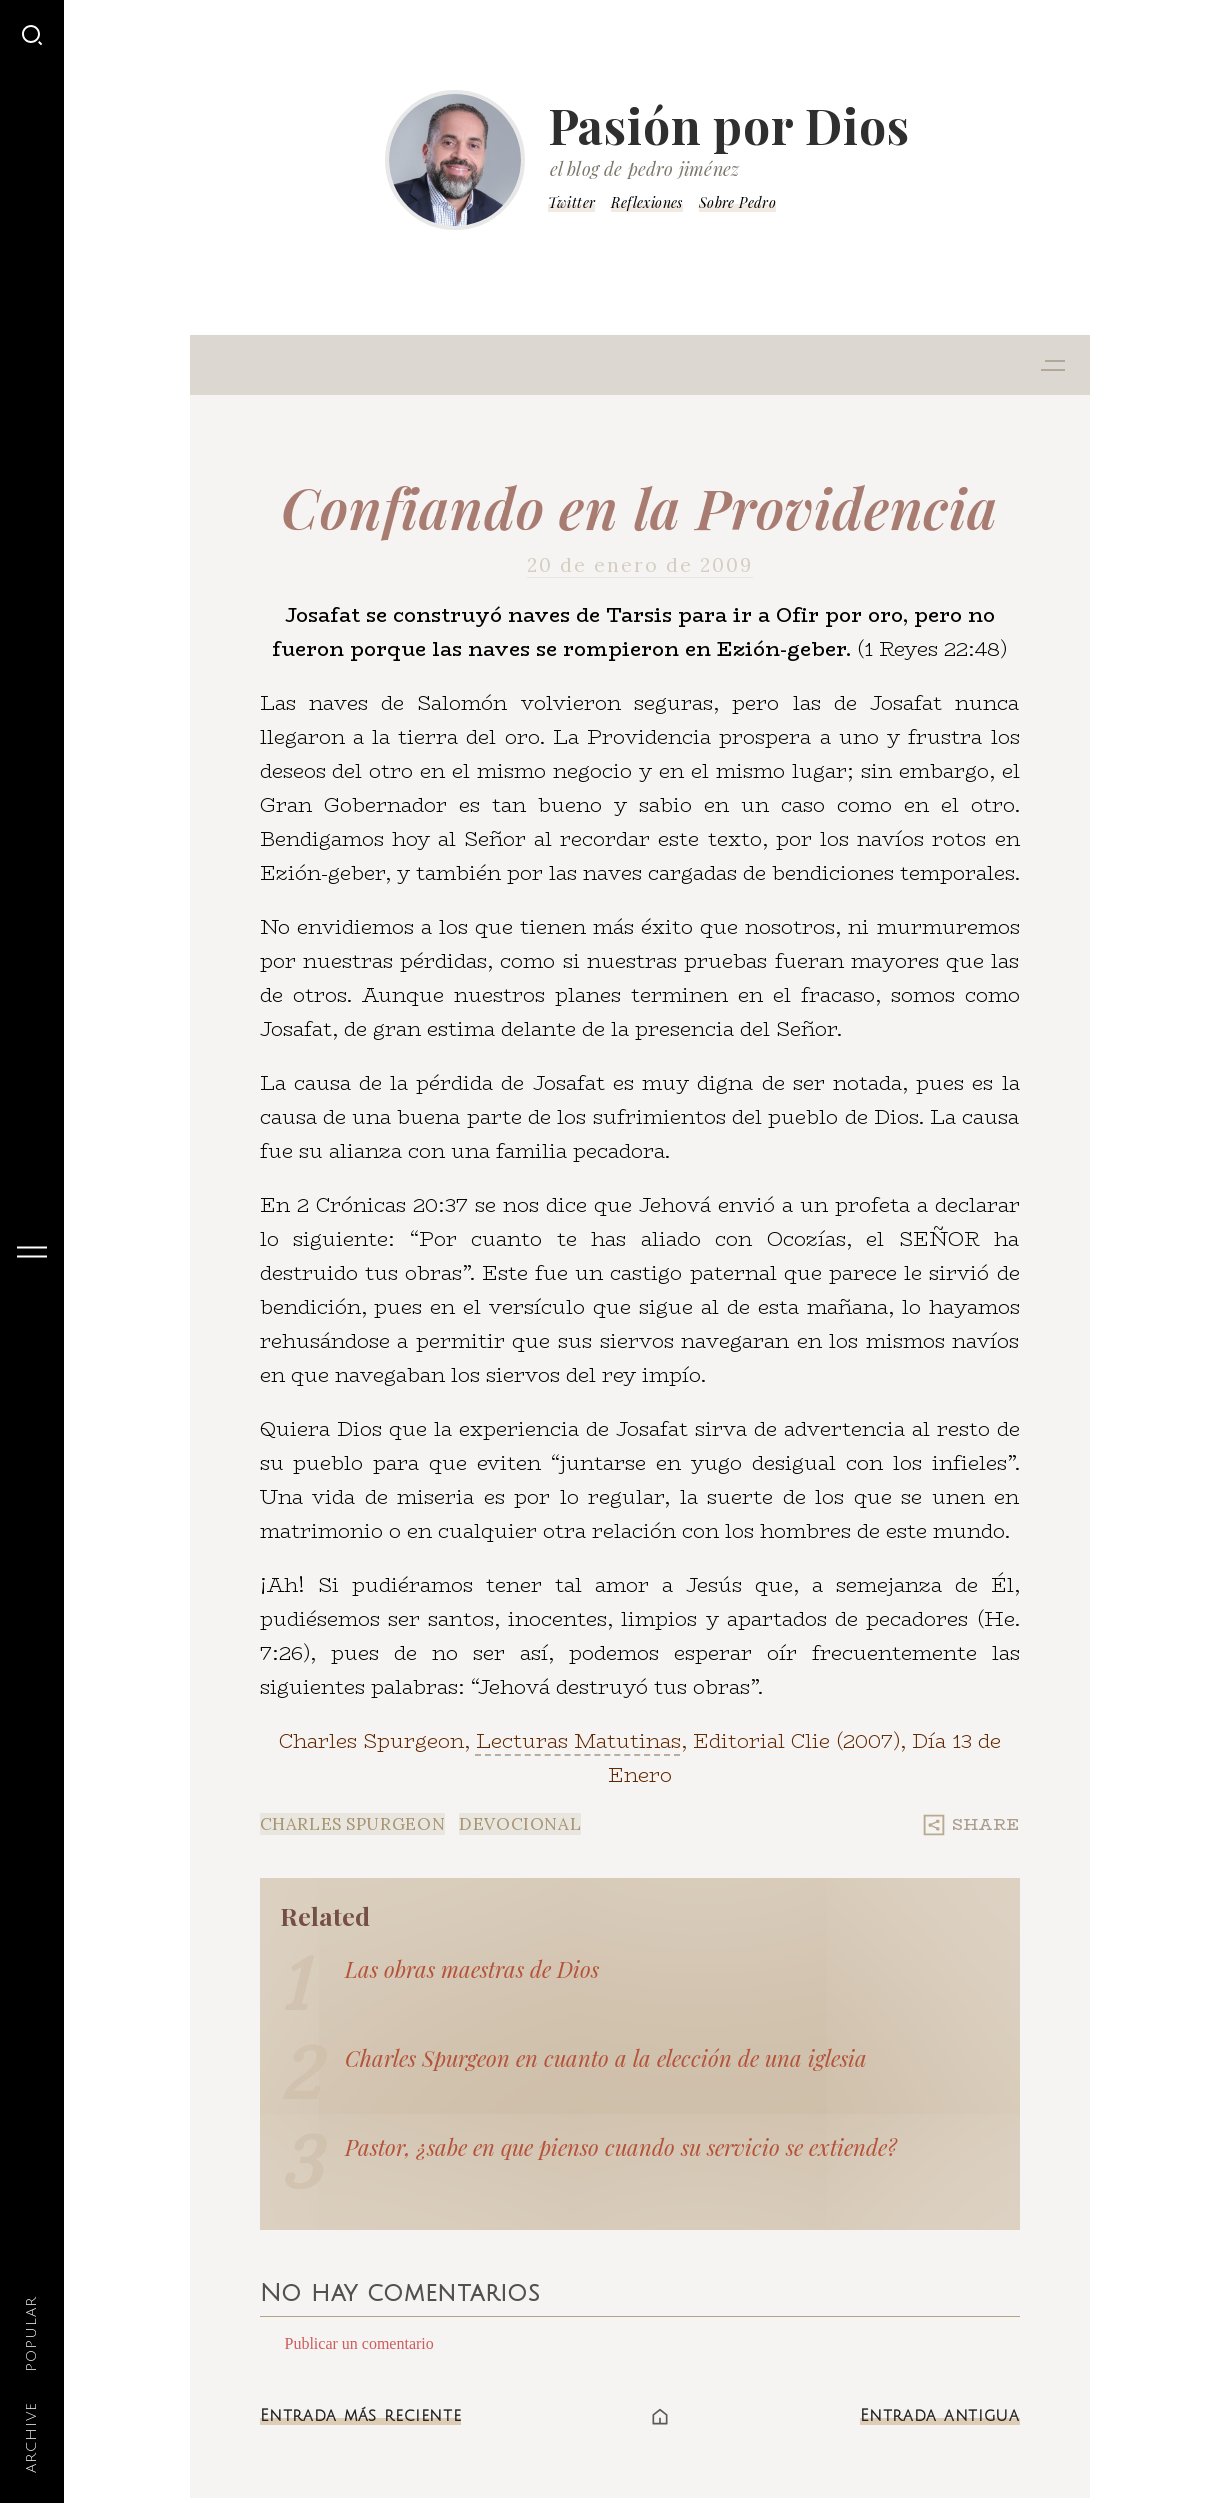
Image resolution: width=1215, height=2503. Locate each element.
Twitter (572, 202)
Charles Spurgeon (353, 1824)
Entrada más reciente (361, 2416)
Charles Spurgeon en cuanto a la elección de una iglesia (606, 2058)
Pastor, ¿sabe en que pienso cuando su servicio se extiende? (621, 2147)
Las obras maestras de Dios (472, 1969)
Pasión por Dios (729, 125)
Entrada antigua (940, 2416)
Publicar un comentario (359, 2343)
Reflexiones (646, 202)
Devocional (520, 1824)
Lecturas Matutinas (578, 1740)
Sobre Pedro (737, 202)
